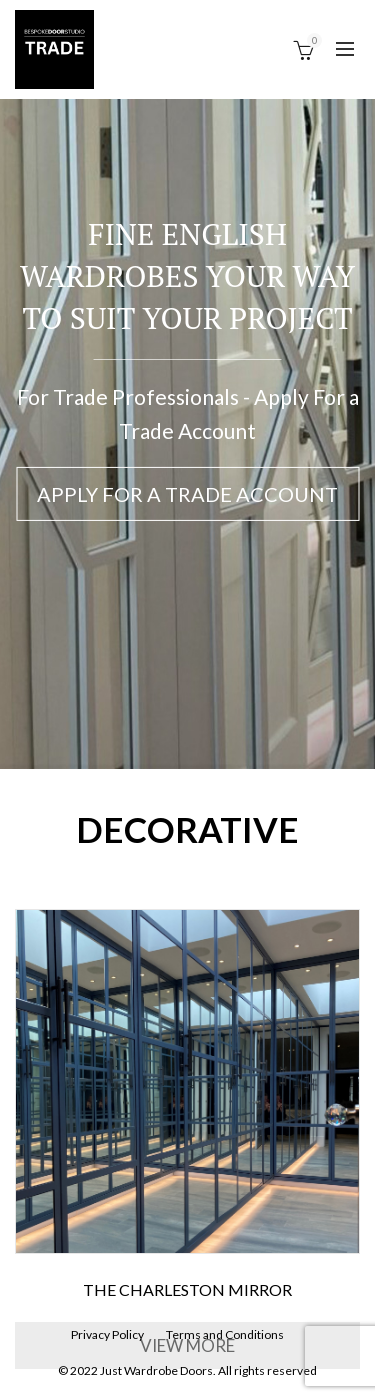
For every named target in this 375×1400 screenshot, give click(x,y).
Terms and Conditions (225, 1334)
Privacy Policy (107, 1334)
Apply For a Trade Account (187, 494)
